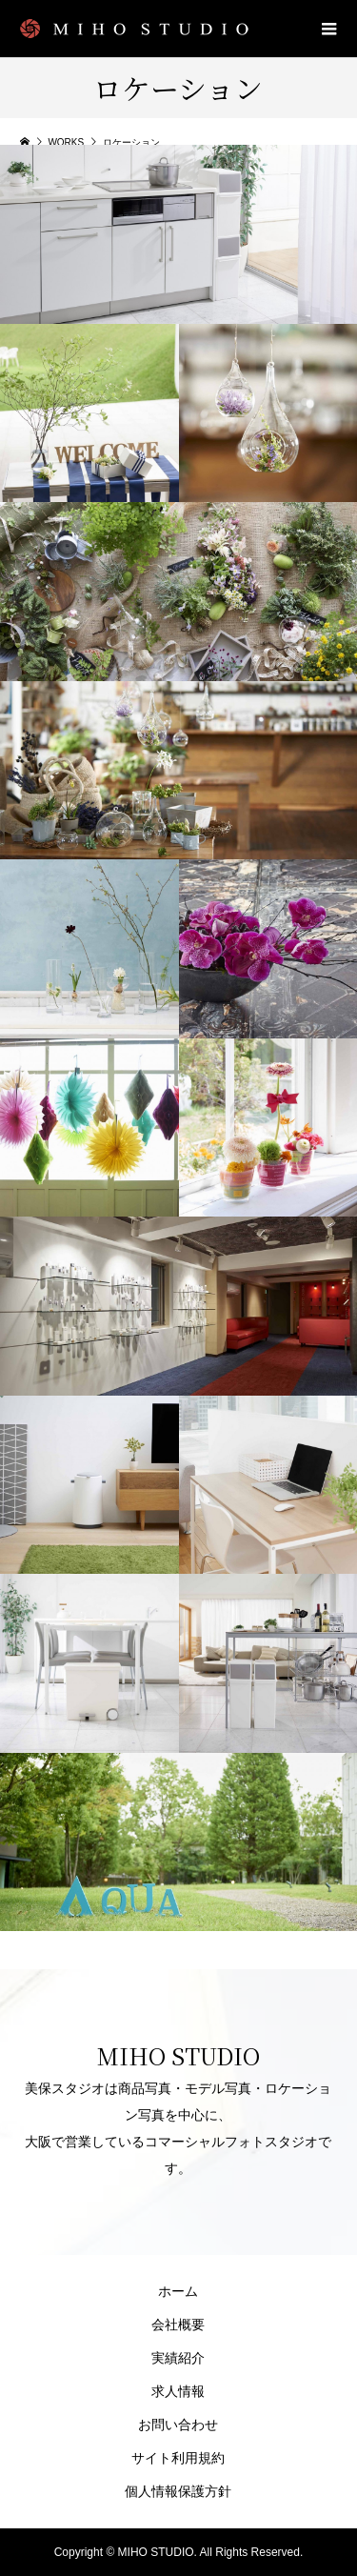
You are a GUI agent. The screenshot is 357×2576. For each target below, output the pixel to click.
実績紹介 (178, 2357)
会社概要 (178, 2324)
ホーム (178, 2291)
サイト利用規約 (178, 2457)
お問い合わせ (178, 2424)
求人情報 (178, 2391)
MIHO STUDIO (178, 2055)
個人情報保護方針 (178, 2491)
